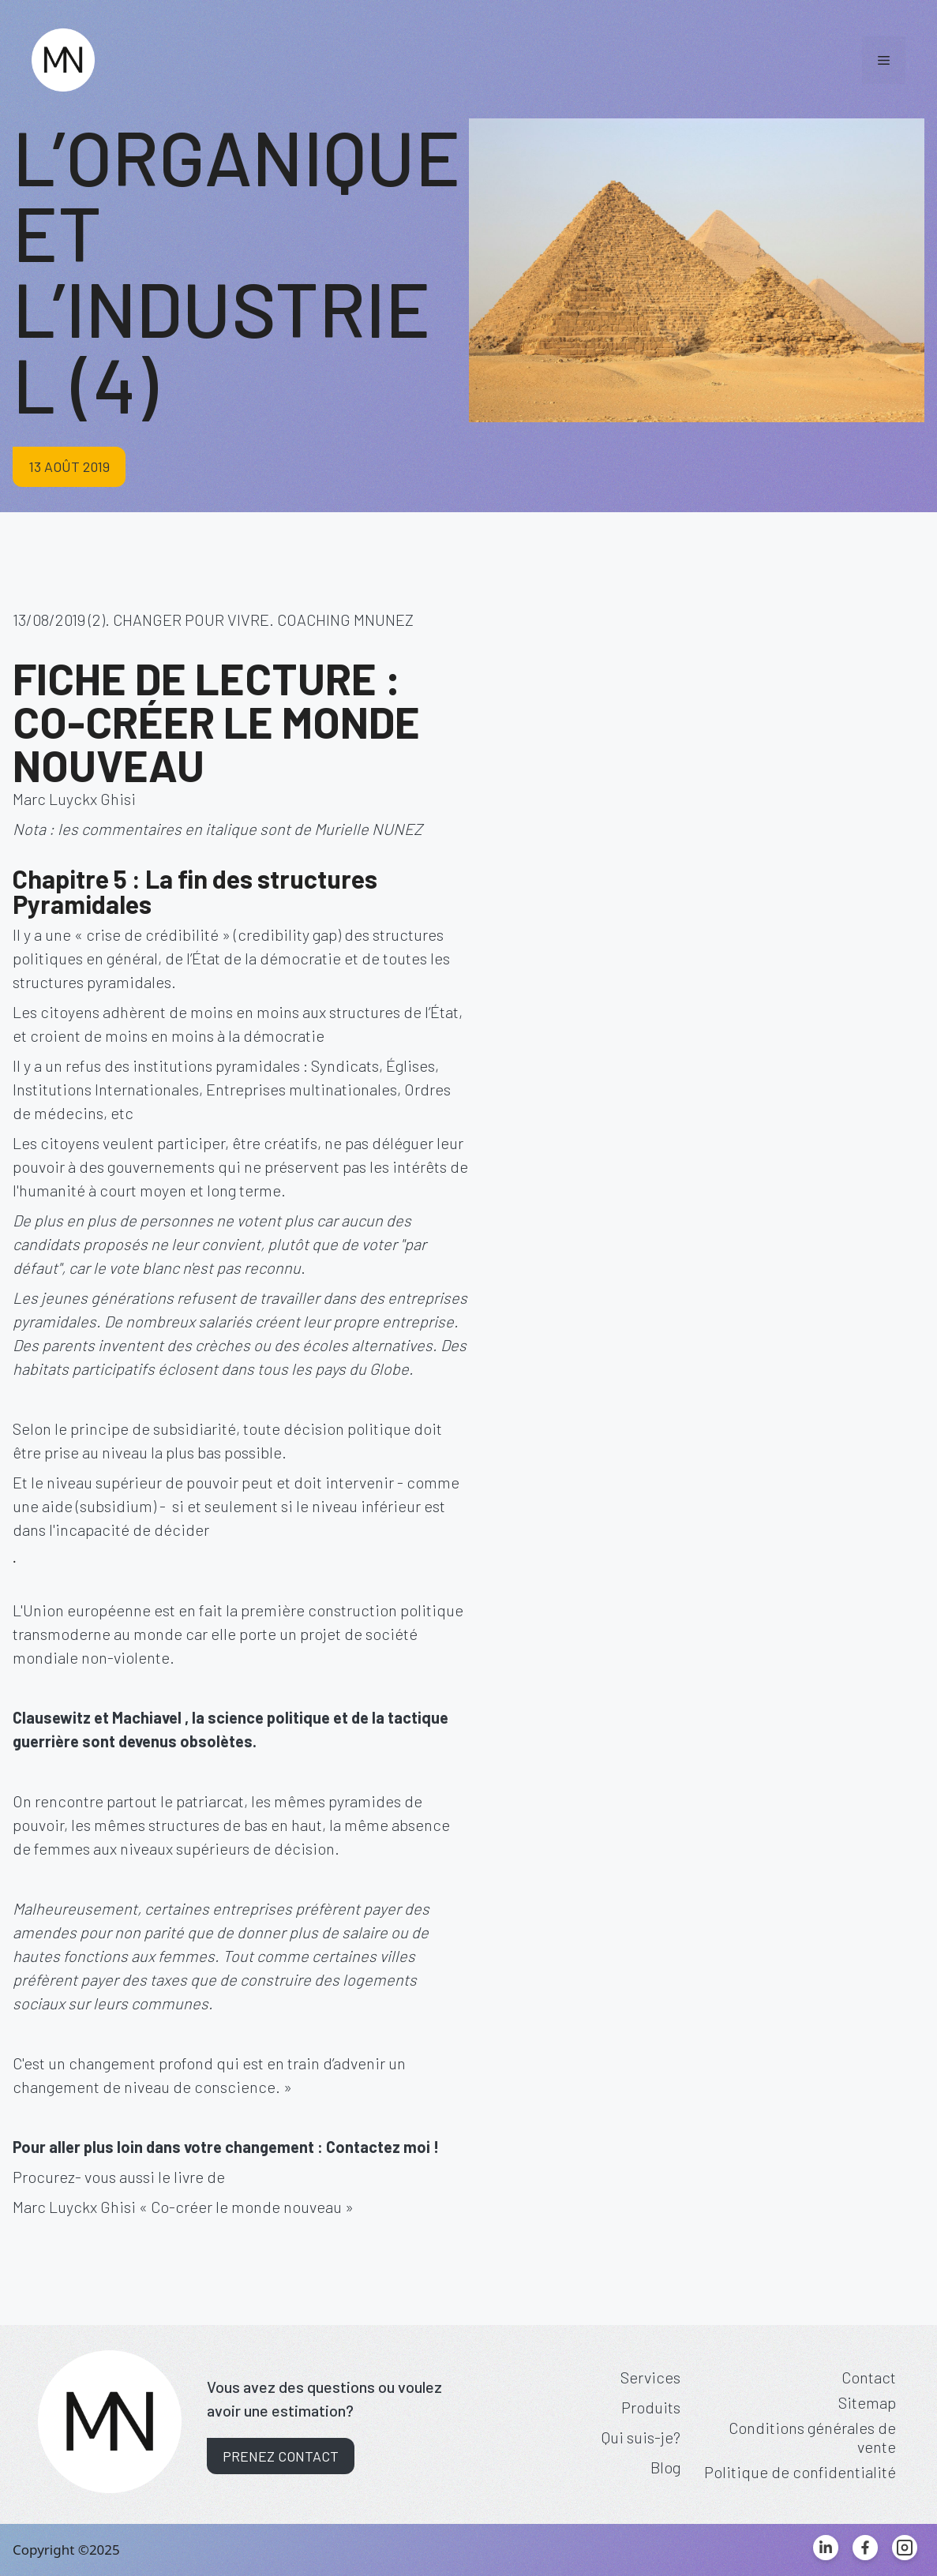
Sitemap (867, 2402)
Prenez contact (281, 2456)
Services (650, 2377)
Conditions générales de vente (812, 2437)
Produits (650, 2407)
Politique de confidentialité (800, 2471)
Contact (868, 2377)
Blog (665, 2467)
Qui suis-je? (641, 2437)
